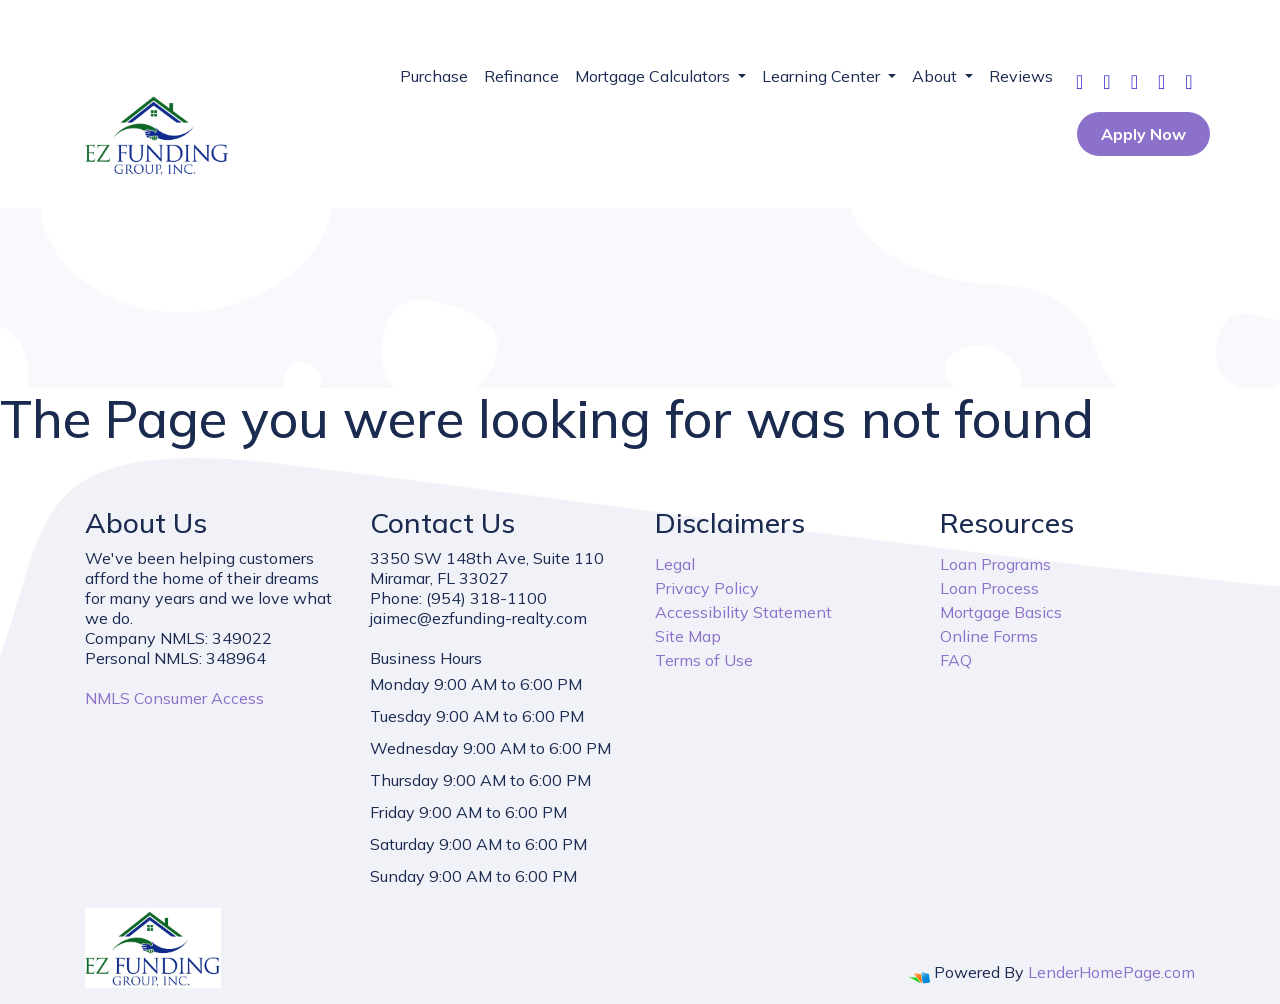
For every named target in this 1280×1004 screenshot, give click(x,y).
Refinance (521, 76)
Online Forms (989, 636)
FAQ (956, 660)
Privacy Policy (707, 588)
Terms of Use (704, 660)
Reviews (1021, 76)
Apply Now (1143, 134)
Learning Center (823, 76)
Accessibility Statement (743, 612)
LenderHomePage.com (1111, 972)
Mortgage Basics (1001, 612)
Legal (675, 564)
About (936, 76)
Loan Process (989, 588)
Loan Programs (995, 564)
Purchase (434, 76)
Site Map (688, 636)
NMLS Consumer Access (174, 698)
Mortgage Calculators (654, 76)
